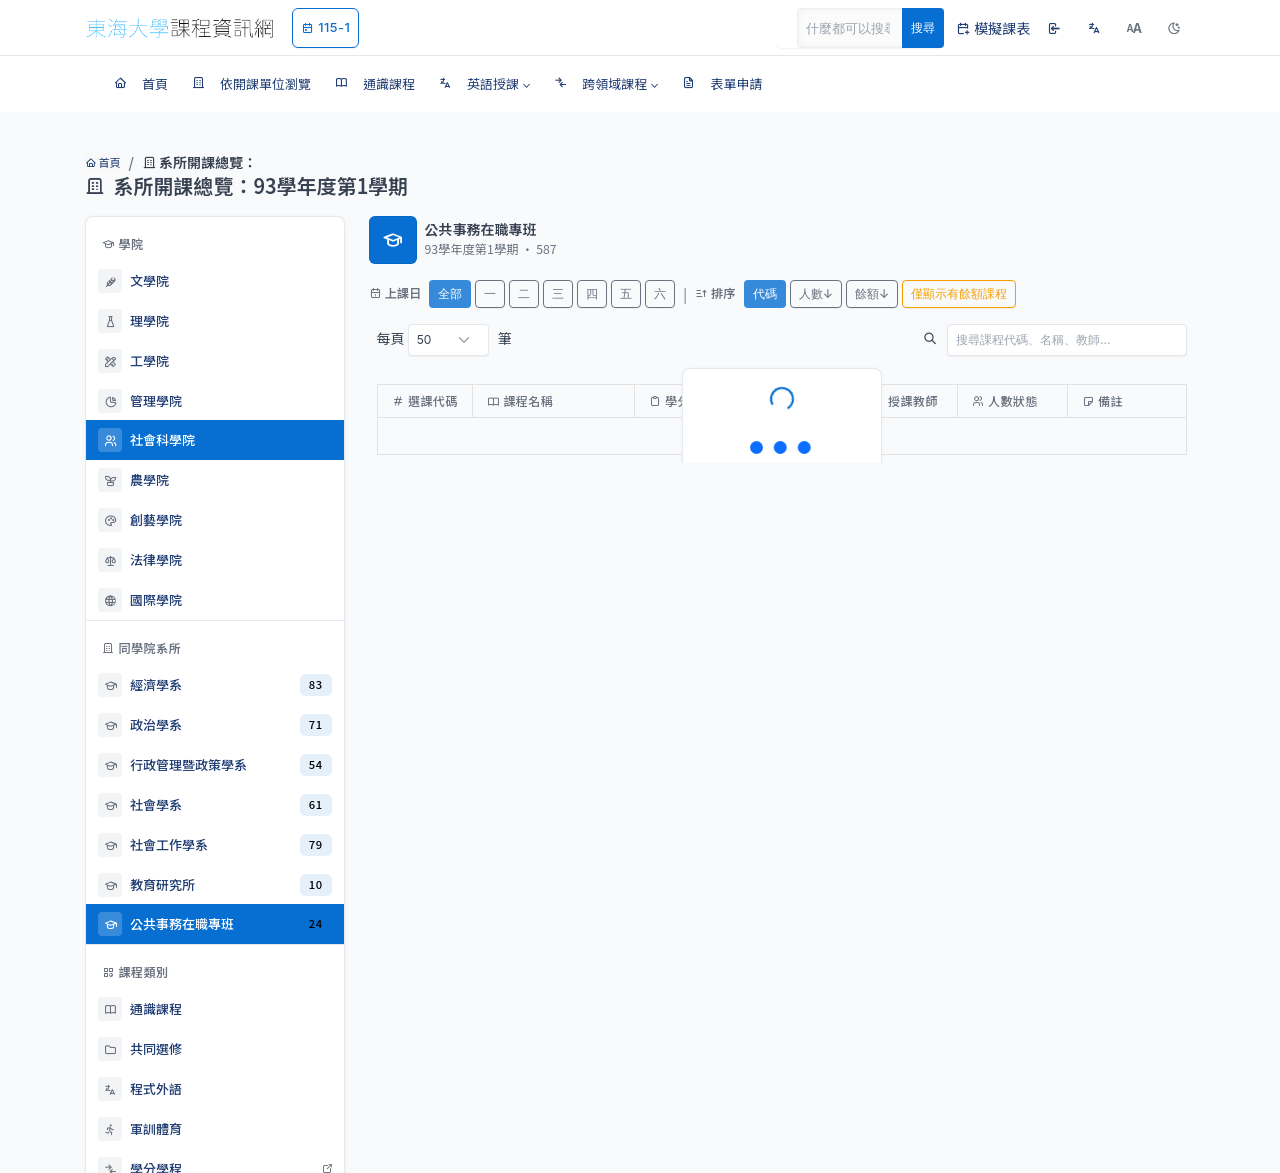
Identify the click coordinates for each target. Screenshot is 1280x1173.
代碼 (765, 293)
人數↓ (816, 293)
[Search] (861, 28)
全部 (450, 293)
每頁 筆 (444, 340)
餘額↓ (872, 293)
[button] (484, 84)
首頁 (102, 162)
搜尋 (923, 27)
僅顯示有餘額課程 (959, 293)
